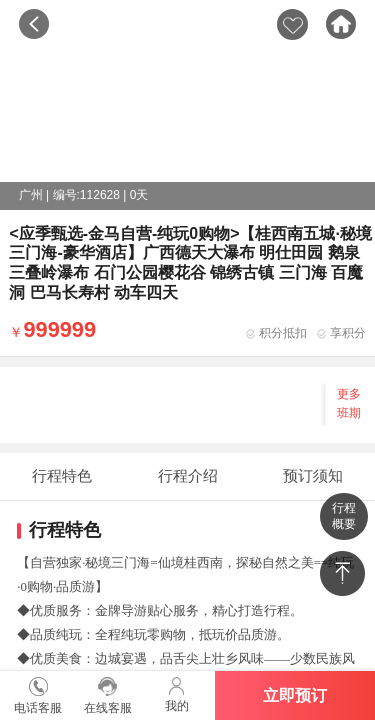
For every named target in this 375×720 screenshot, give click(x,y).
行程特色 (62, 475)
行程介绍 (188, 475)
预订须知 (313, 475)
